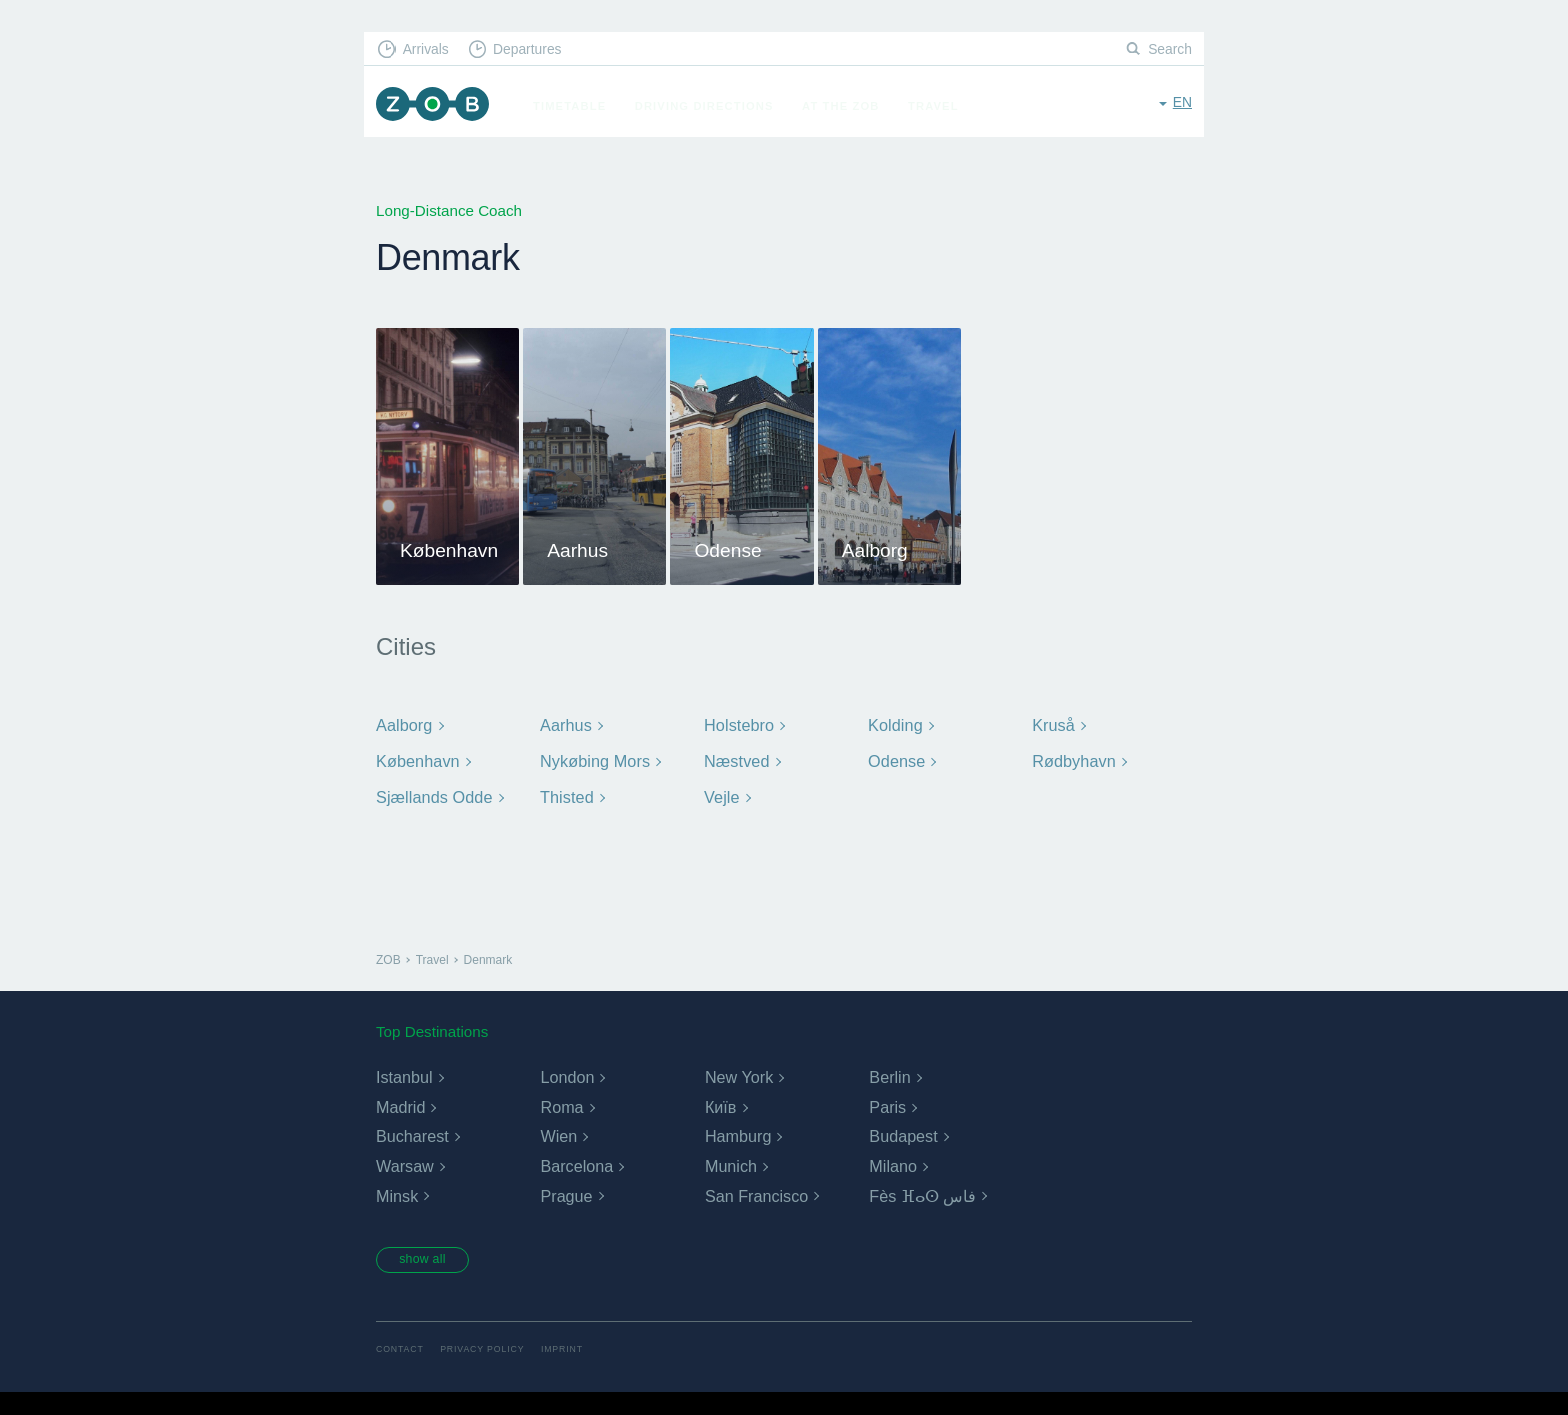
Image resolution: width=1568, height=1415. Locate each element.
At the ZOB (852, 106)
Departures (539, 50)
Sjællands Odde (431, 1135)
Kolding (894, 1066)
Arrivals (430, 50)
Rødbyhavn (1071, 1101)
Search (1168, 50)
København (415, 1101)
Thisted (565, 1135)
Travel (944, 106)
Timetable (580, 106)
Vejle (721, 1135)
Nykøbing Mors (592, 1101)
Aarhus (564, 1066)
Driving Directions (715, 106)
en (1181, 104)
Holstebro (737, 1066)
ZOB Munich (438, 106)
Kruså (1052, 1066)
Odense (895, 1101)
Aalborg (402, 1066)
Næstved (735, 1101)
